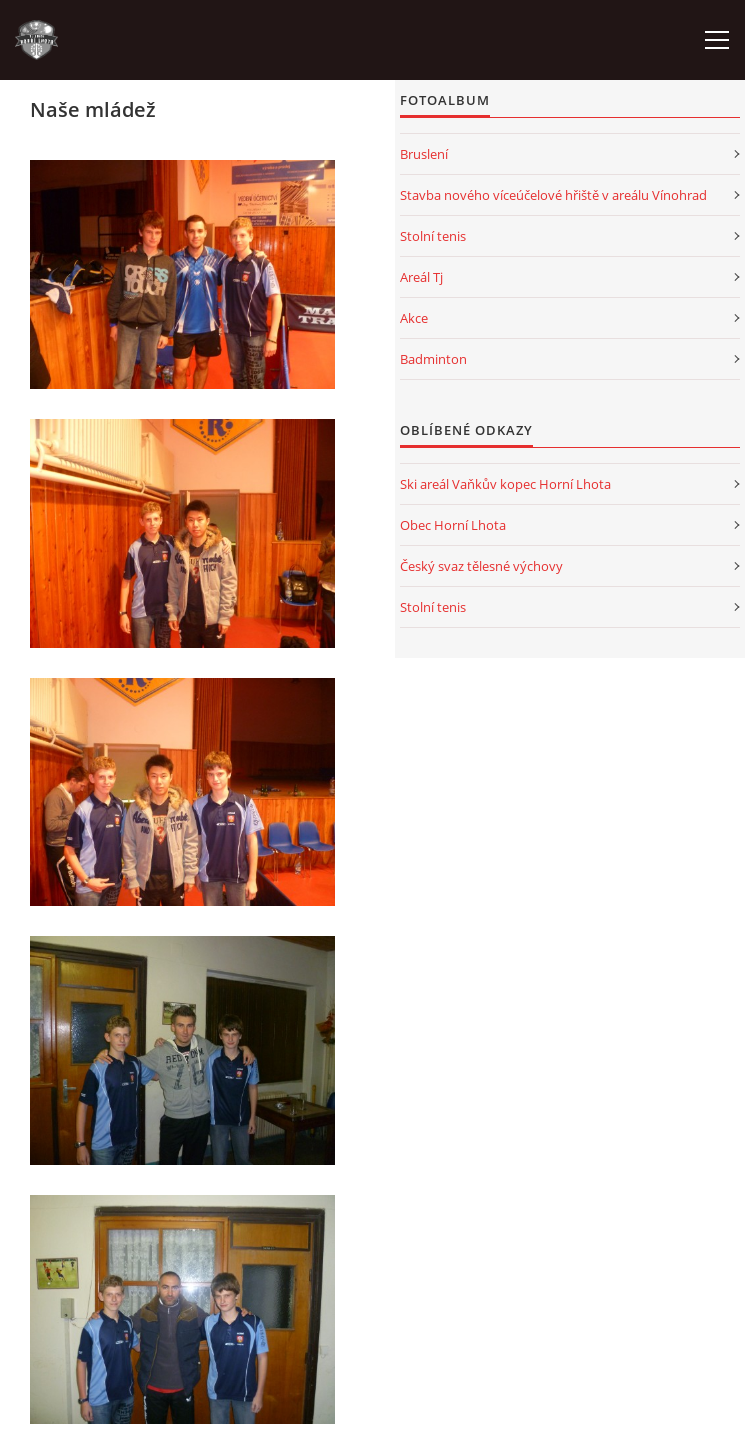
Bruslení (424, 154)
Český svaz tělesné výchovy (481, 566)
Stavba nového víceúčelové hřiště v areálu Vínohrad (553, 195)
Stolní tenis (433, 236)
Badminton (433, 359)
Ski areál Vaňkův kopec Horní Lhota (505, 484)
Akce (414, 318)
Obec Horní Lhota (453, 525)
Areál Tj (421, 277)
